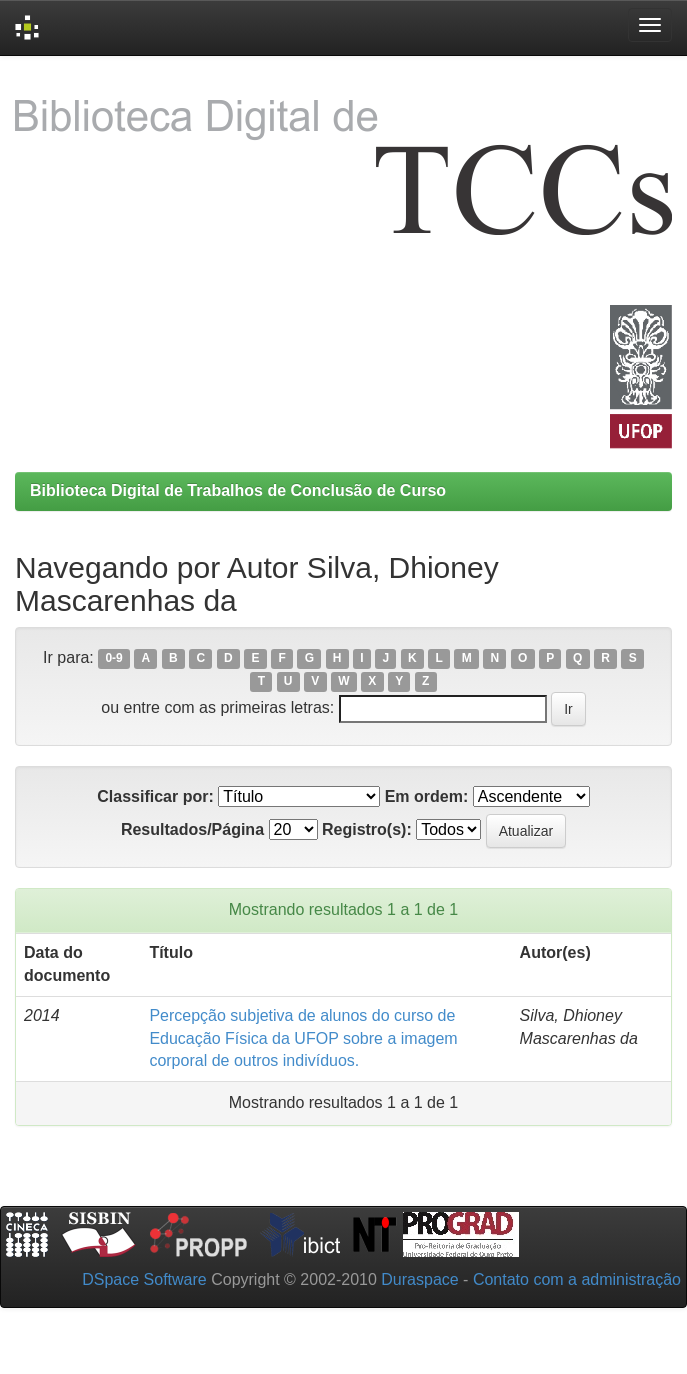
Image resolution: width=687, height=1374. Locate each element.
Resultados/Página (192, 829)
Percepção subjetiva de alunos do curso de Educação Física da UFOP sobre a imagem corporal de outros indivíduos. (303, 1038)
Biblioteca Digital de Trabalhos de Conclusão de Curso (238, 490)
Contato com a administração (577, 1279)
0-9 (113, 659)
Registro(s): (367, 829)
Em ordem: (427, 796)
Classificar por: (155, 796)
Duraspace (419, 1279)
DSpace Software (144, 1279)
